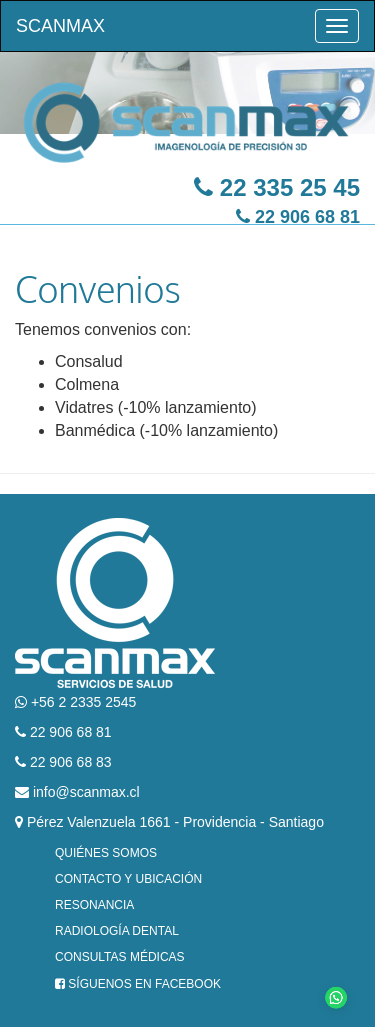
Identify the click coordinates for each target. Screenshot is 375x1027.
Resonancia (94, 905)
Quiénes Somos (106, 853)
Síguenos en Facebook (138, 984)
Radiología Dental (117, 931)
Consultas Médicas (120, 957)
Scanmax (60, 26)
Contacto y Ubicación (128, 879)
